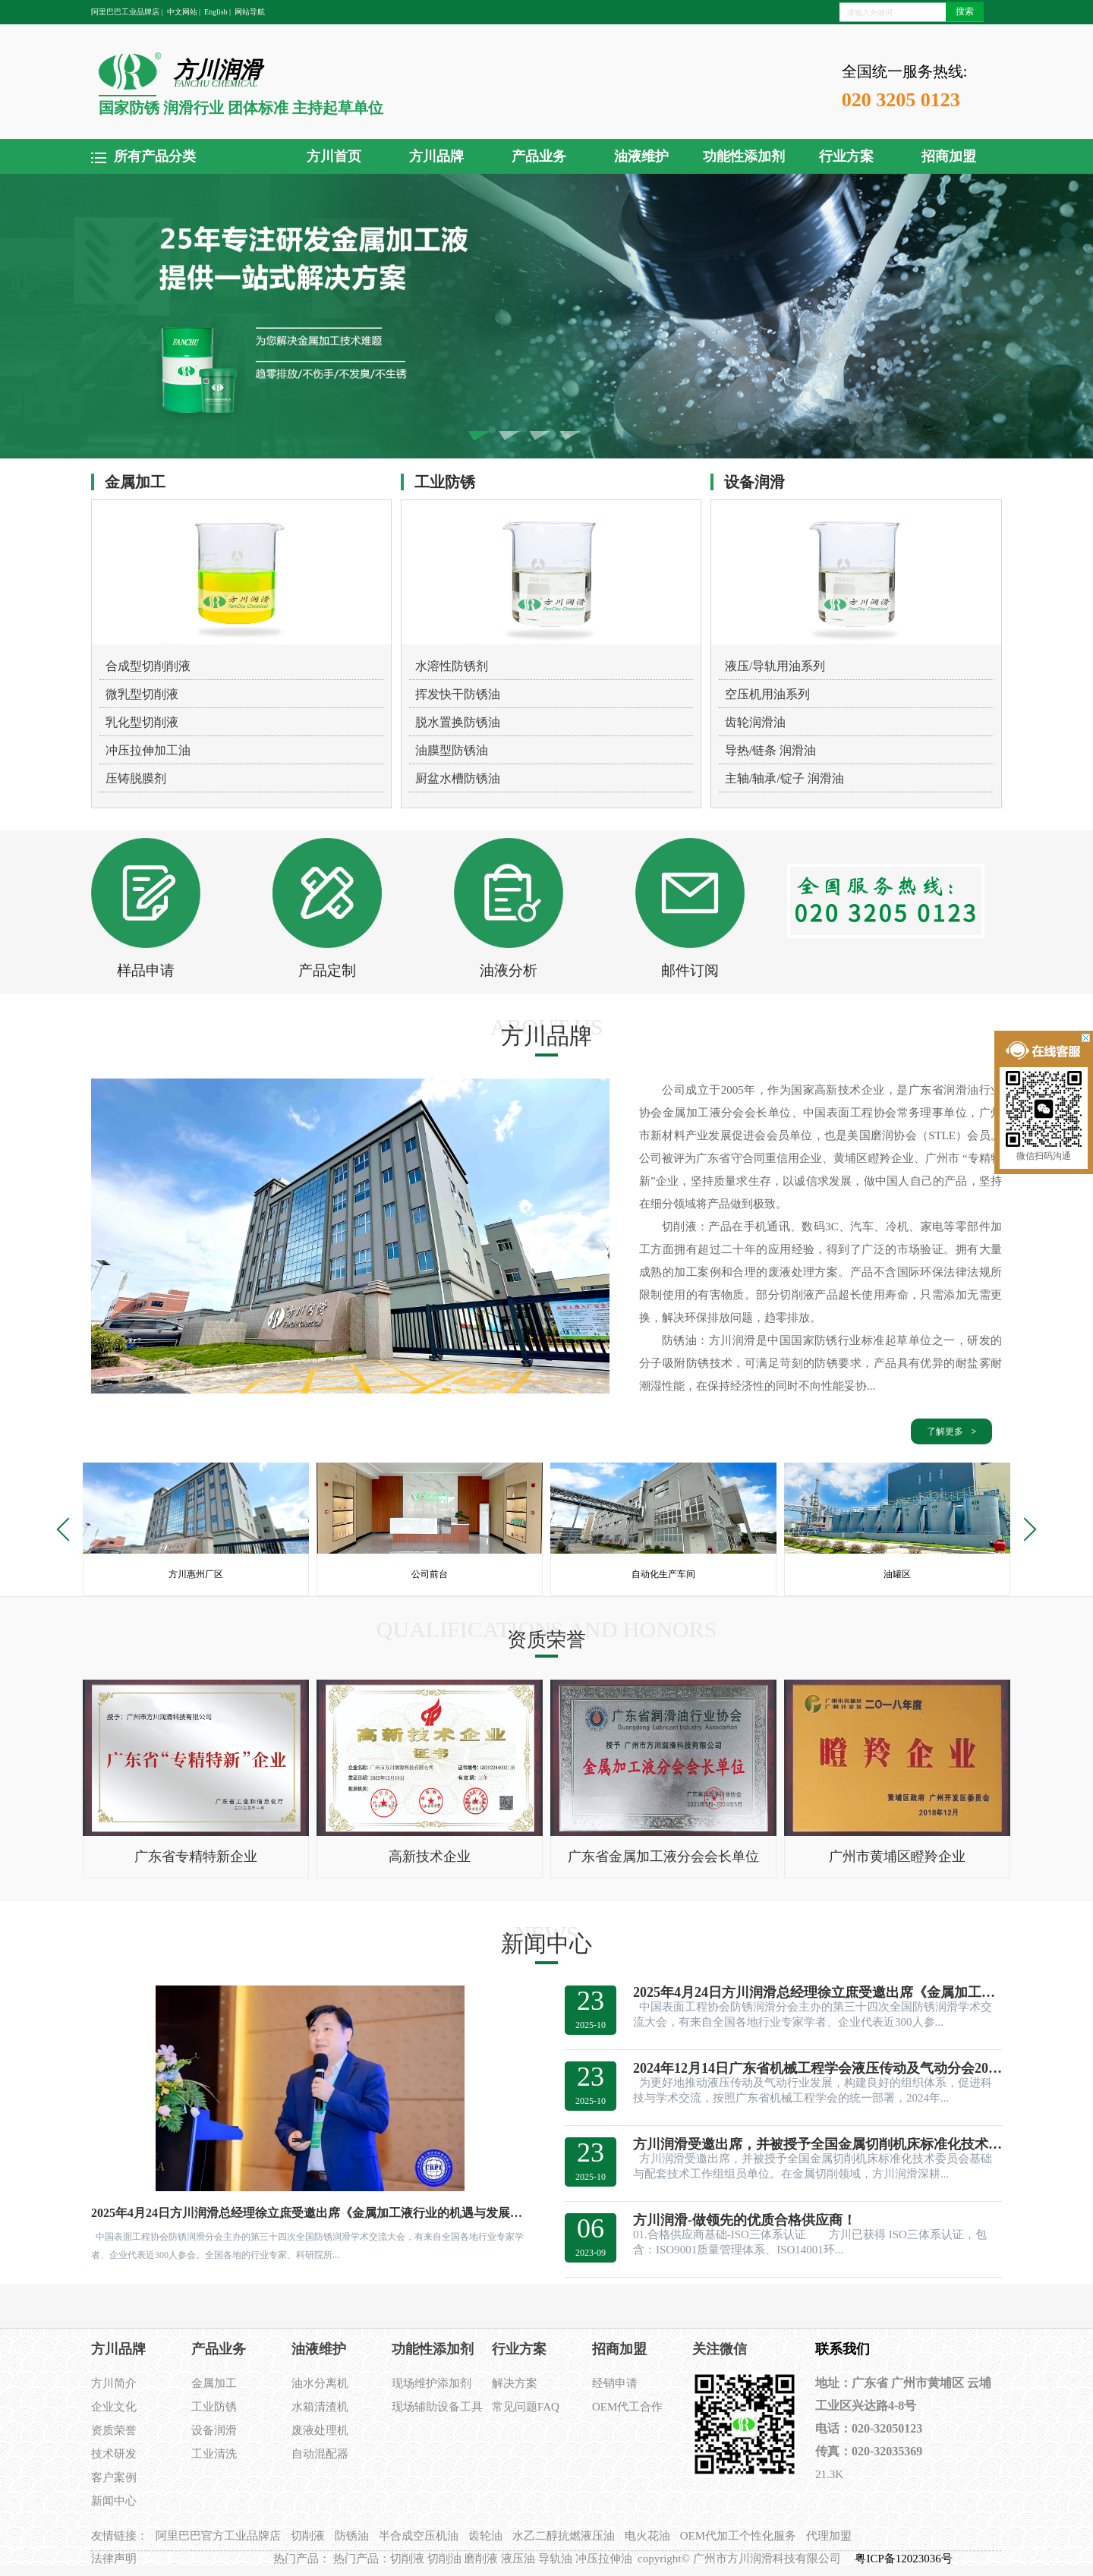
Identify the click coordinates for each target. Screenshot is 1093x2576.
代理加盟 (829, 2536)
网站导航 (250, 12)
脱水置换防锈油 (457, 722)
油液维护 (641, 156)
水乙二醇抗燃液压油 (563, 2536)
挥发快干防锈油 (457, 694)
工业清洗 (214, 2454)
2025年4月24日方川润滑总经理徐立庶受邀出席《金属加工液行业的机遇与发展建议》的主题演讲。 (309, 2212)
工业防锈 (214, 2407)
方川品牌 (436, 156)
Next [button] (1024, 1529)
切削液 (308, 2536)
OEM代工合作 (627, 2407)
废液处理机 (319, 2430)
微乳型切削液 (142, 694)
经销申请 (615, 2383)
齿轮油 (485, 2536)
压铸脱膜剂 (136, 778)
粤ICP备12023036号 (905, 2558)
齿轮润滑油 (755, 722)
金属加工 (214, 2383)
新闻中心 (114, 2501)
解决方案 (514, 2383)
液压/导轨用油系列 (775, 666)
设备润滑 (214, 2430)
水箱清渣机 (319, 2407)
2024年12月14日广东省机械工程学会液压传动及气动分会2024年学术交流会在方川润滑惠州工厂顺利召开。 (817, 2068)
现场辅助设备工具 (437, 2407)
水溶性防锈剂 (451, 666)
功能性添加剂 (744, 156)
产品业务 (539, 156)
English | (217, 12)
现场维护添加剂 (431, 2383)
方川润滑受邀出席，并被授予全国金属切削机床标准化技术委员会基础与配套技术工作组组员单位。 (817, 2144)
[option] (196, 1529)
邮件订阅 (690, 970)
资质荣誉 (114, 2430)
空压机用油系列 (767, 694)
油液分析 (508, 970)
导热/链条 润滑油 (770, 750)
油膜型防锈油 (451, 750)
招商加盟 (948, 156)
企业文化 (114, 2407)
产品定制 (327, 970)
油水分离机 (319, 2383)
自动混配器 (319, 2454)
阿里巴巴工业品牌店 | (127, 12)
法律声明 (114, 2558)
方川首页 (334, 156)
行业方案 (846, 156)
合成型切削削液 (148, 666)
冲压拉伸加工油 (148, 750)
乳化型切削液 (142, 722)
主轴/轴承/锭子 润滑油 (784, 778)
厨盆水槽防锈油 (457, 778)
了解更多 (945, 1431)
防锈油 (352, 2536)
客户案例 (114, 2477)
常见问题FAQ (525, 2407)
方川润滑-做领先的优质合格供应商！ (744, 2220)
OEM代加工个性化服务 (738, 2536)
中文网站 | (184, 12)
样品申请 (146, 970)
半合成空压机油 (418, 2536)
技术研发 (114, 2454)
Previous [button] (68, 1529)
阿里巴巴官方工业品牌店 (218, 2536)
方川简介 (114, 2383)
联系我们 (842, 2349)
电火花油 (647, 2536)
